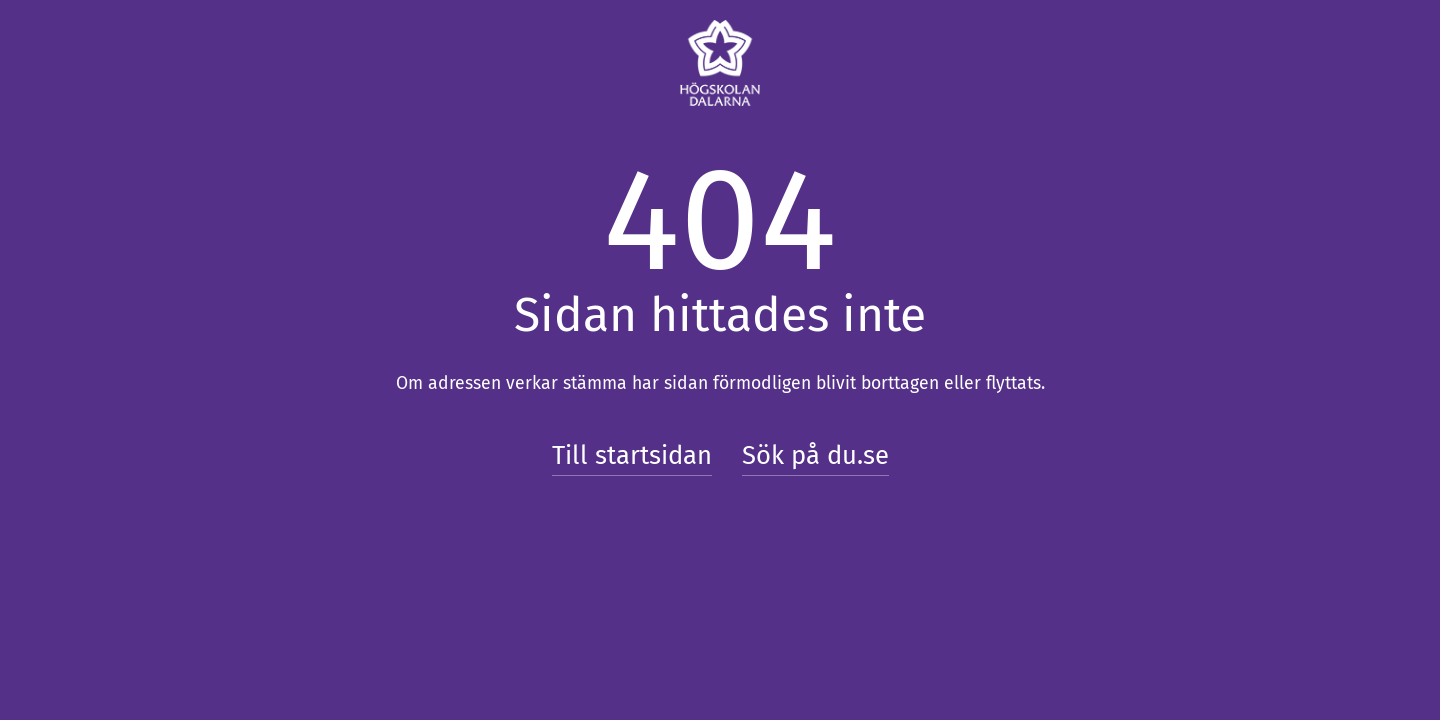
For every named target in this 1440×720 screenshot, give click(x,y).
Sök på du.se (815, 455)
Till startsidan (632, 455)
